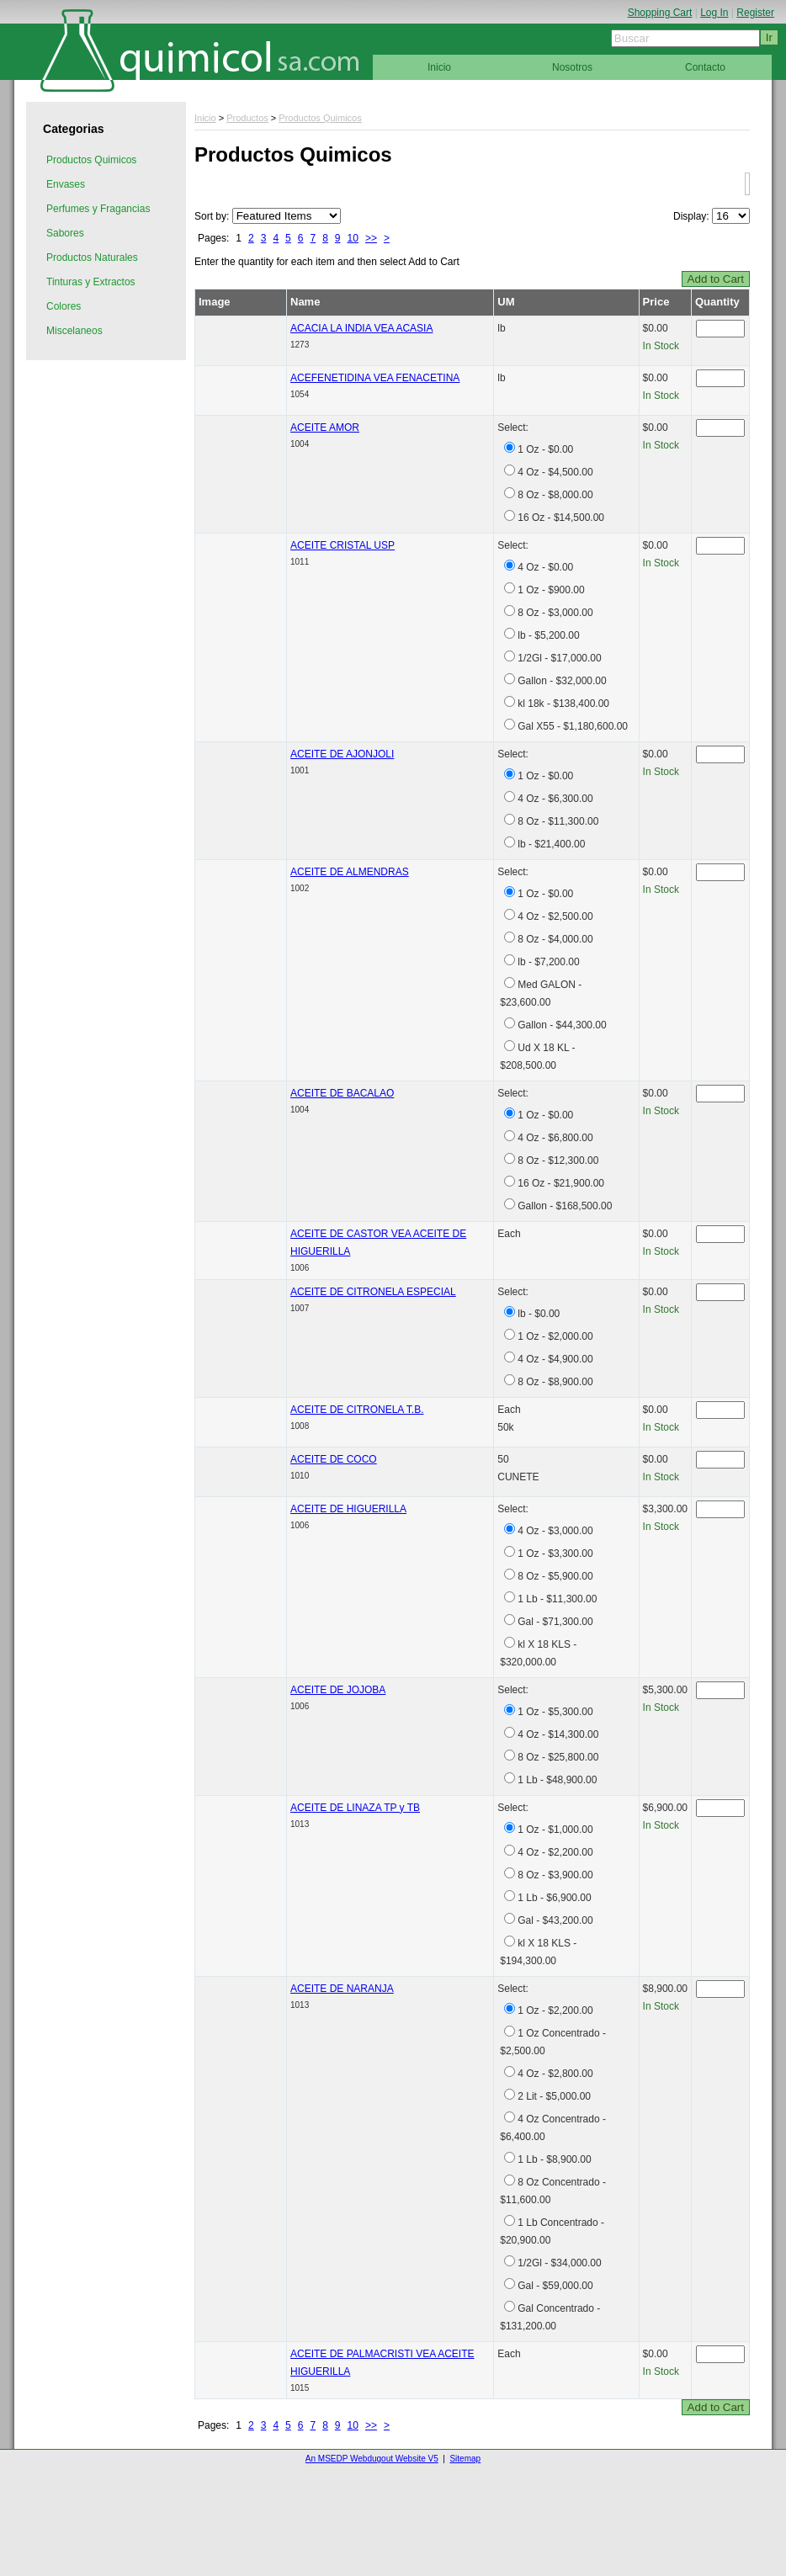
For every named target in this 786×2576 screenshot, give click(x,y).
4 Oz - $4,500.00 (555, 472)
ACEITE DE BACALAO (342, 1093)
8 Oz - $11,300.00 (558, 821)
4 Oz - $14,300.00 (558, 1734)
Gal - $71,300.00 (555, 1622)
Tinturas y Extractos (90, 282)
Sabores (65, 233)
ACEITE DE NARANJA (342, 1988)
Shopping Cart (660, 13)
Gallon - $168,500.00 (565, 1206)
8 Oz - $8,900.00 (555, 1382)
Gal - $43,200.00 (555, 1920)
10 (353, 238)
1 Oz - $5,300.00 (555, 1712)
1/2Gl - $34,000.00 (559, 2263)
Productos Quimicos (91, 160)
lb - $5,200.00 (548, 635)
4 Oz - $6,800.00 (555, 1138)
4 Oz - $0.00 (545, 567)
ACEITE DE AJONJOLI (342, 754)
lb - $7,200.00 (548, 962)
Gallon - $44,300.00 (562, 1025)
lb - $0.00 (539, 1314)
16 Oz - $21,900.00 (561, 1183)
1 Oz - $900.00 (551, 590)
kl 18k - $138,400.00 (563, 703)
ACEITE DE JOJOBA (337, 1690)
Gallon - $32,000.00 (562, 681)
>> (371, 238)
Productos (247, 118)
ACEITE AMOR (324, 427)
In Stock (661, 346)
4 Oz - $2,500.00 (555, 916)
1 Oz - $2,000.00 (555, 1336)
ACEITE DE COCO (333, 1459)
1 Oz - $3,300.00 (555, 1553)
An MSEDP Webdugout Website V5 (371, 2458)
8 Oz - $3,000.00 (555, 613)
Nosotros (572, 67)
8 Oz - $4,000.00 (555, 939)
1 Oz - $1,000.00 (555, 1829)
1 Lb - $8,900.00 (554, 2159)
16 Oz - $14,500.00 (561, 517)
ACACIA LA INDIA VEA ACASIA (361, 328)
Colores (63, 306)
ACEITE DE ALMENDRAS (349, 872)
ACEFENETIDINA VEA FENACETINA (374, 378)
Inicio (439, 67)
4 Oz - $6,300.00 (555, 799)
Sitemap (465, 2458)
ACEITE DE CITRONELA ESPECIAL (373, 1292)
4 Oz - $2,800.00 (555, 2073)
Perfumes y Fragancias (98, 209)
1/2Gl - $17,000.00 (559, 658)
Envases (65, 184)
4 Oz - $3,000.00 (555, 1531)
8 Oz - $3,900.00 (555, 1875)
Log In (714, 13)
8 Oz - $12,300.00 (558, 1160)
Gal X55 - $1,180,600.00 (573, 726)
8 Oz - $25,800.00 (558, 1757)
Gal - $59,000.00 (555, 2286)
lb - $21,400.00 (551, 844)
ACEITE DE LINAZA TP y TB (355, 1808)
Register (755, 13)
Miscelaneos (74, 331)
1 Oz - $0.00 (545, 449)
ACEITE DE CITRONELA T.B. (356, 1409)
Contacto (705, 67)
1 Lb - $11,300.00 (557, 1599)
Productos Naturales (92, 257)
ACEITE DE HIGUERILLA (348, 1509)
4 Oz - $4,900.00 (555, 1359)
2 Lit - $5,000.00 (554, 2096)
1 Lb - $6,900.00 (554, 1898)
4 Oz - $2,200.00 (555, 1852)
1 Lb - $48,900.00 (557, 1780)
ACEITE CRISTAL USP (342, 545)
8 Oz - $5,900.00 (555, 1576)
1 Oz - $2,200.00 (555, 2010)
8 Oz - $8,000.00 (555, 495)
